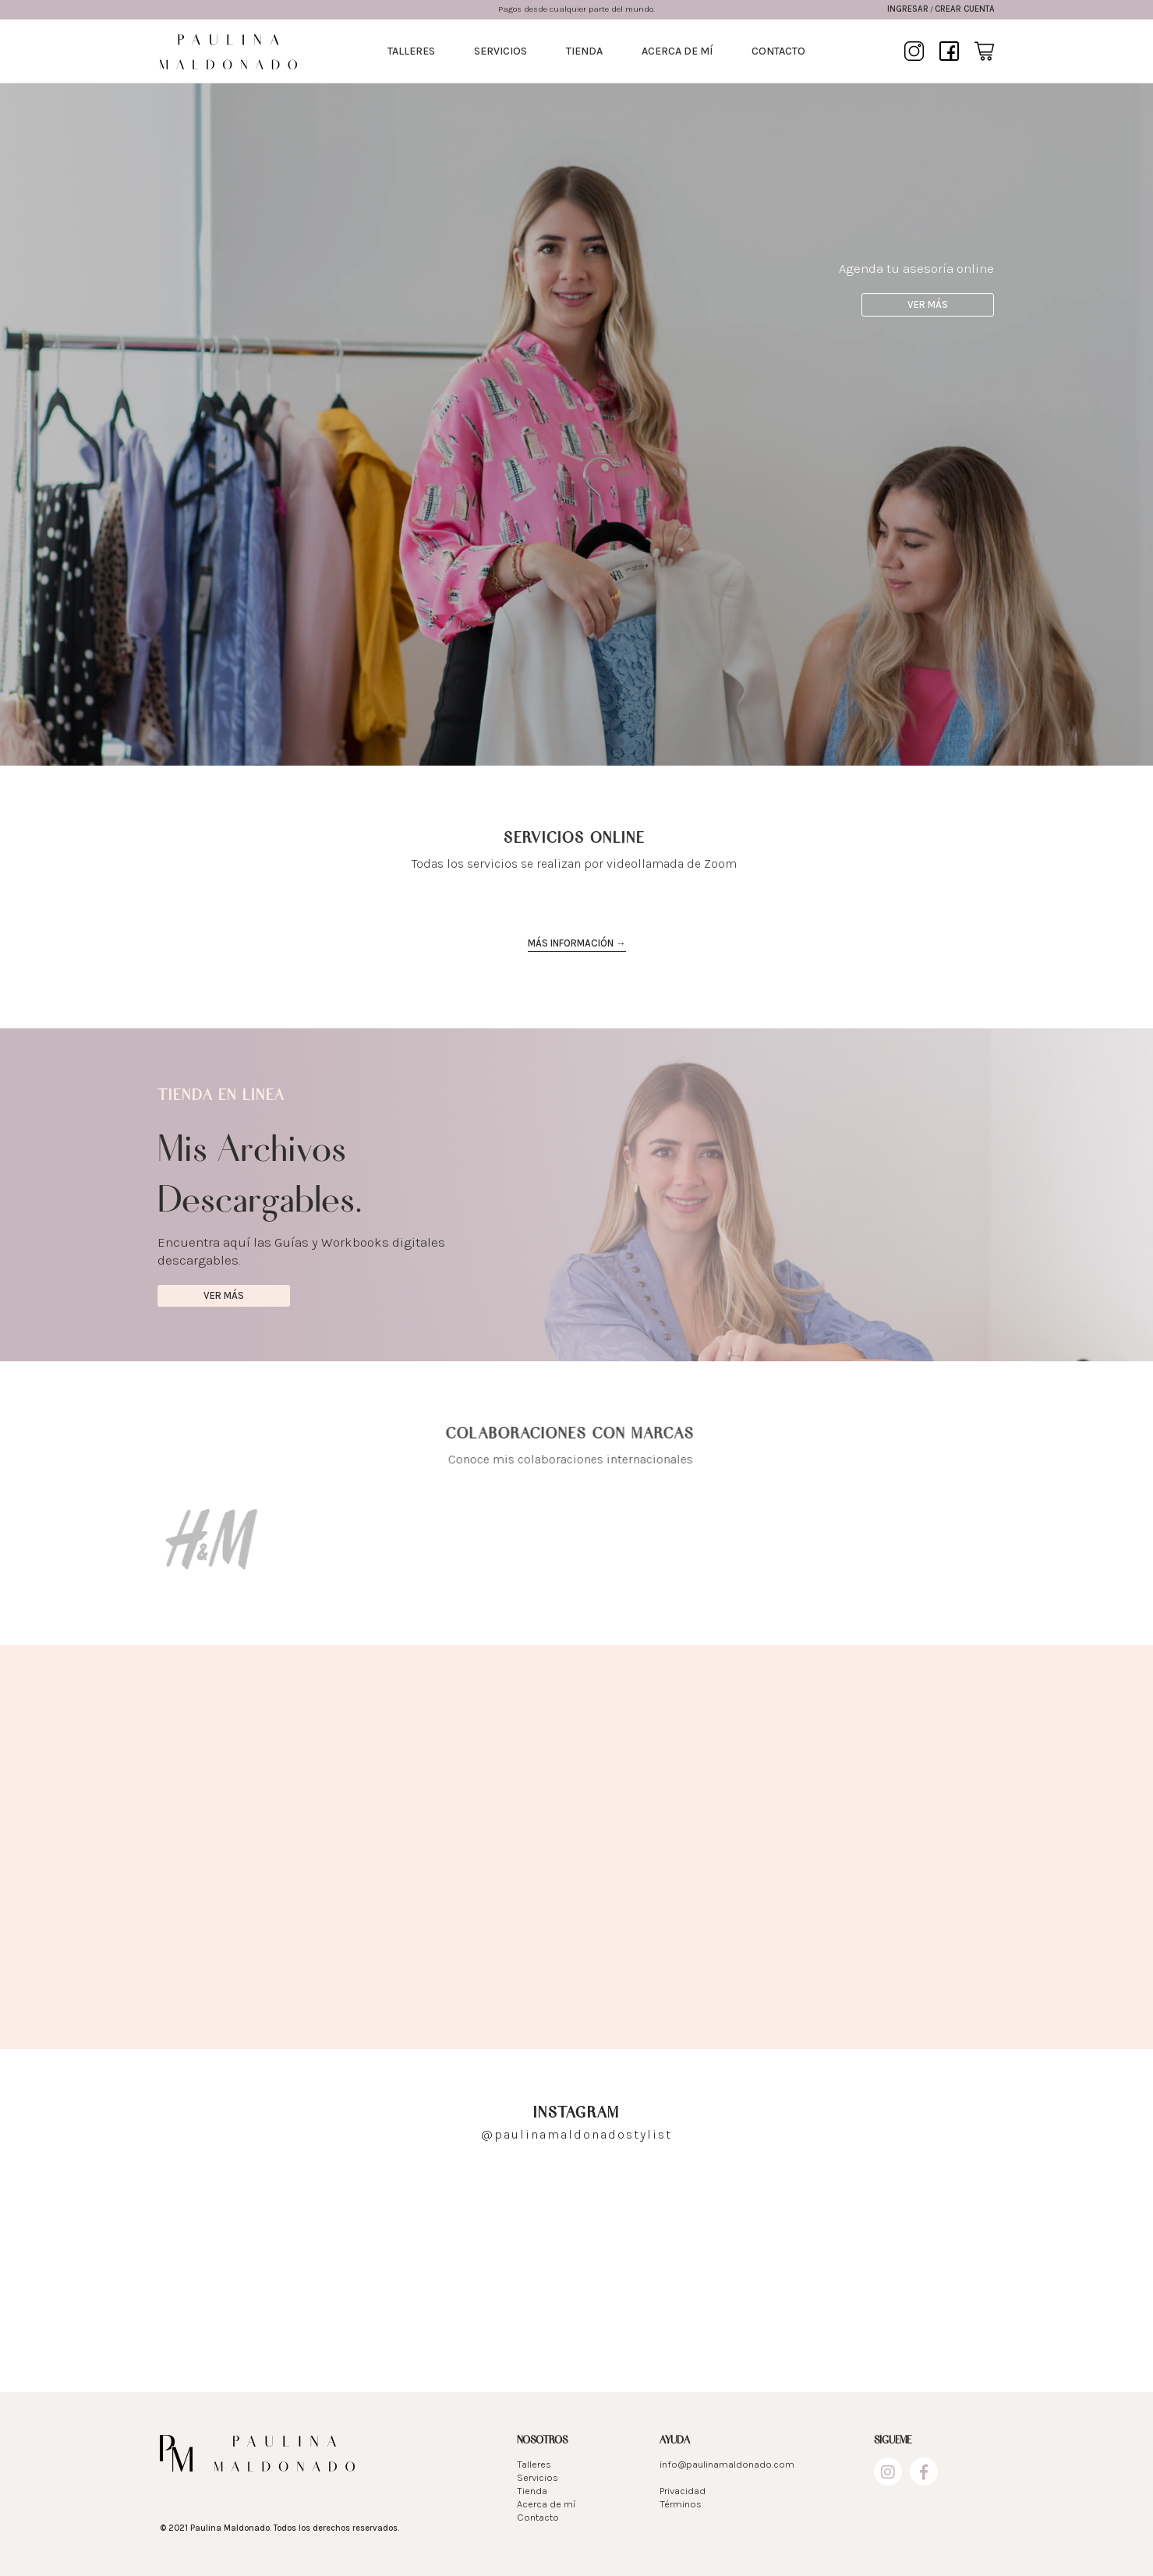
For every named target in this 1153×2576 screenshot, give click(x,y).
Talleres (411, 51)
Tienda (584, 51)
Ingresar (907, 9)
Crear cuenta (965, 9)
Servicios (500, 51)
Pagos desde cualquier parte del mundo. (576, 9)
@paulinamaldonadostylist (576, 2134)
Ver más (924, 304)
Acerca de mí (677, 51)
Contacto (778, 51)
